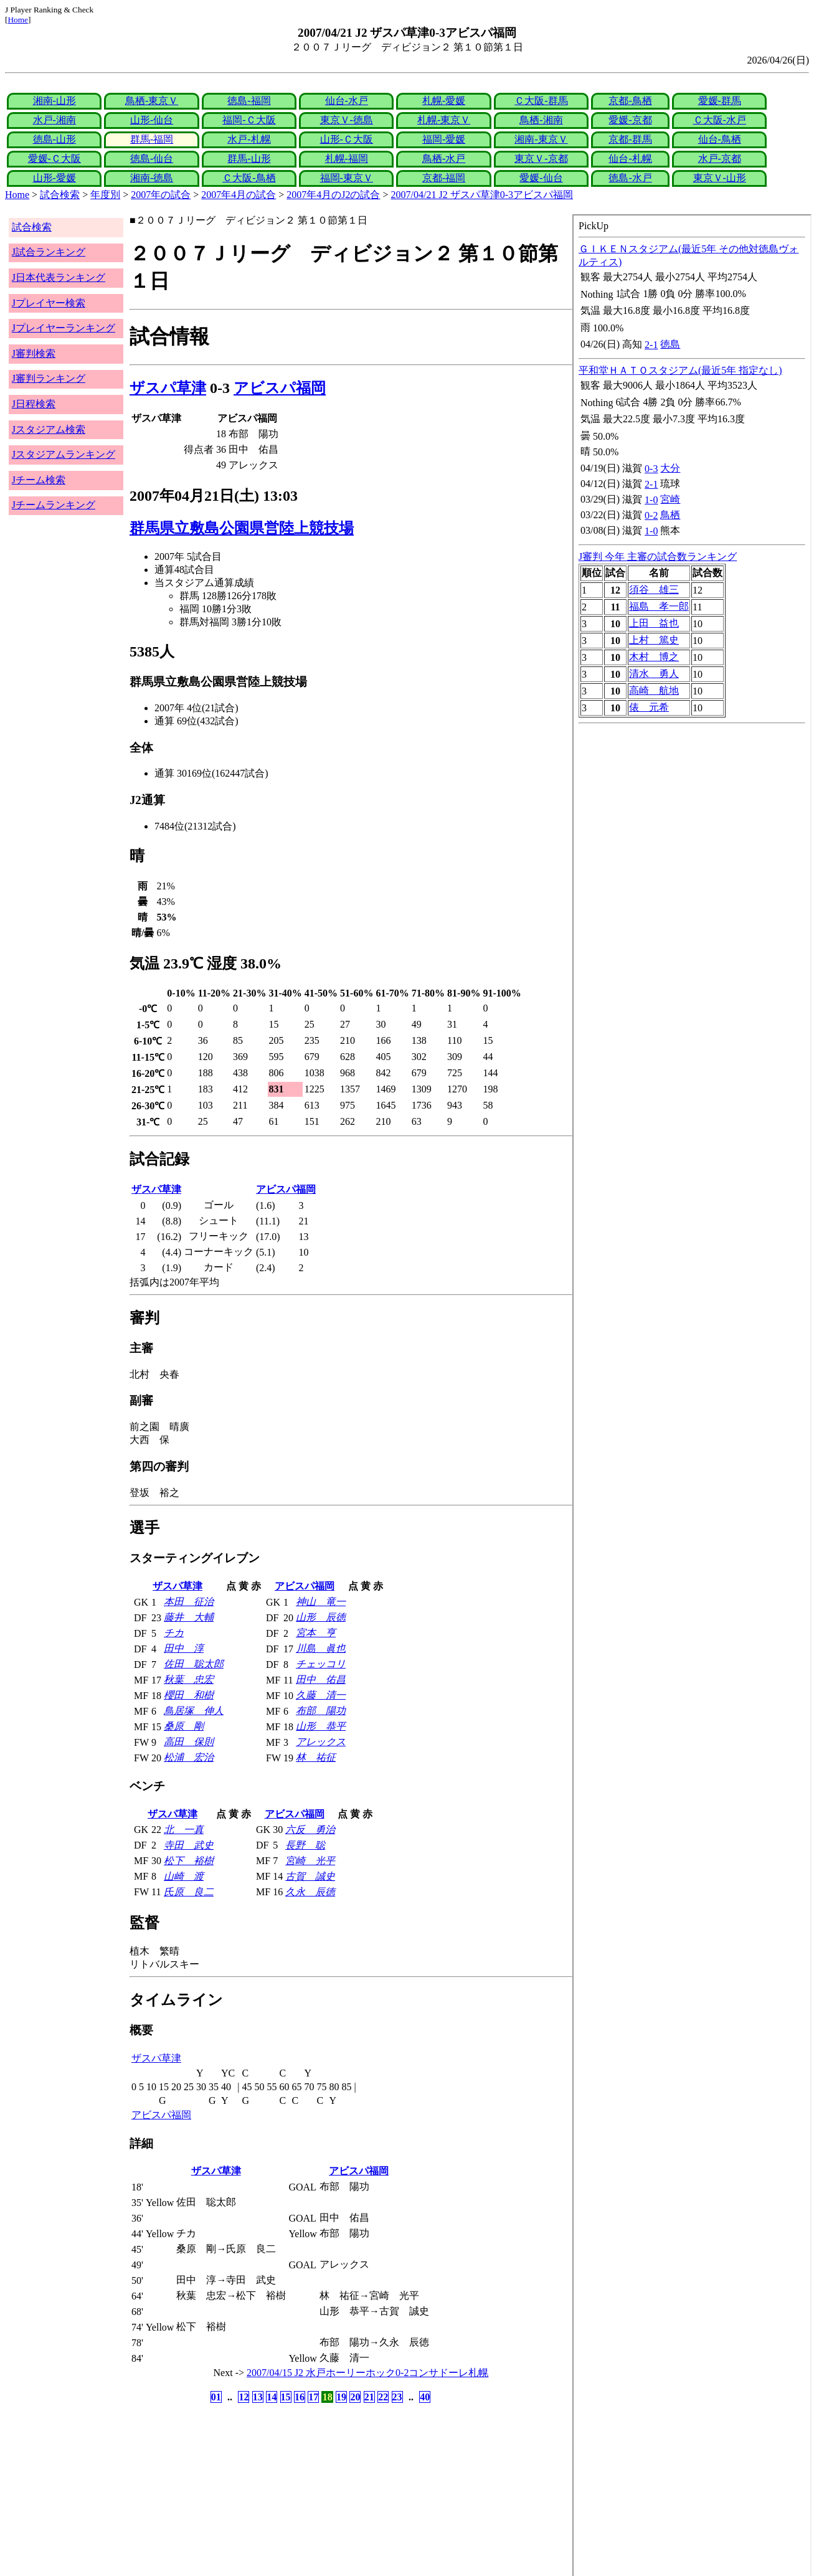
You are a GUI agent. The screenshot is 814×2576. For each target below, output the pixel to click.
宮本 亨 (316, 1632)
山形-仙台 (151, 120)
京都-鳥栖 (629, 100)
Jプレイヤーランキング (63, 328)
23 (397, 2397)
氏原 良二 (189, 1892)
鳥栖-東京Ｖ (151, 100)
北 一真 (184, 1829)
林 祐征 (316, 1757)
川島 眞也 (321, 1648)
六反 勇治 (310, 1829)
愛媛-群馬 (719, 100)
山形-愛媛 (54, 178)
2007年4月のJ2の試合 (333, 194)
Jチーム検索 (38, 480)
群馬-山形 (248, 158)
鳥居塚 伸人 (194, 1710)
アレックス (321, 1741)
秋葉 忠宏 (189, 1679)
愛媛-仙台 (540, 178)
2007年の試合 (161, 194)
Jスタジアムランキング (63, 454)
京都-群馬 (629, 139)
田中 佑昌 (321, 1679)
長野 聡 (305, 1845)
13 (258, 2397)
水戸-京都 (719, 158)
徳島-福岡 (248, 100)
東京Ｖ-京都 (540, 158)
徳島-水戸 (629, 178)
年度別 (105, 194)
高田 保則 (189, 1741)
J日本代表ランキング (58, 277)
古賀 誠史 (310, 1876)
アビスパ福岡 (280, 388)
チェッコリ (321, 1664)
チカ (174, 1632)
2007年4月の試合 (238, 194)
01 (216, 2397)
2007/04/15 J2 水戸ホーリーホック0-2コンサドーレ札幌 (367, 2372)
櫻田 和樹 (189, 1695)
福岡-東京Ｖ (346, 178)
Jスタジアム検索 (48, 429)
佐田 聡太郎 (194, 1664)
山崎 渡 (184, 1876)
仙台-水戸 (346, 100)
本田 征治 (189, 1601)
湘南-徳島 (151, 178)
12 (243, 2397)
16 (300, 2397)
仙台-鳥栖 (719, 139)
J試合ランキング (48, 252)
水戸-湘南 (54, 120)
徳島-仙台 (151, 158)
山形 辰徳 (321, 1617)
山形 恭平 (321, 1726)
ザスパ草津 (168, 388)
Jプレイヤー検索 (48, 303)
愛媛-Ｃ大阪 (54, 158)
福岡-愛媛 (443, 139)
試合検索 (60, 194)
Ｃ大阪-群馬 (540, 100)
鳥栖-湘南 (540, 120)
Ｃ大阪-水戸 (719, 120)
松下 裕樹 (189, 1860)
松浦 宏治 (189, 1757)
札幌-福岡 (346, 158)
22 (383, 2397)
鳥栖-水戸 (443, 158)
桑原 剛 (184, 1726)
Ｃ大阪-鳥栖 (248, 178)
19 (341, 2397)
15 (286, 2397)
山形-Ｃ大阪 (346, 139)
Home (17, 19)
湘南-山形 (54, 100)
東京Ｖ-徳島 (346, 120)
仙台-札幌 (629, 158)
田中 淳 (184, 1648)
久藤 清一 (321, 1695)
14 (272, 2397)
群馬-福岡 (151, 139)
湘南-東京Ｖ (540, 139)
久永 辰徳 (310, 1892)
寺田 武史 (189, 1845)
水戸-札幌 (248, 139)
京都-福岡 (443, 178)
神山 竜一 (321, 1601)
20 (355, 2397)
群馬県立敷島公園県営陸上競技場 (242, 528)
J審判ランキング (48, 378)
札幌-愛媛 (443, 100)
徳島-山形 (54, 139)
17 (313, 2397)
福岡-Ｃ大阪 (248, 120)
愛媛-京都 (629, 120)
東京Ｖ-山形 (719, 178)
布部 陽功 (321, 1710)
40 (425, 2397)
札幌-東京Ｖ (443, 120)
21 (369, 2397)
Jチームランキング (53, 505)
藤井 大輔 (189, 1617)
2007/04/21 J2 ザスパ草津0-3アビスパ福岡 (482, 194)
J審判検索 (33, 353)
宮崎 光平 (310, 1860)
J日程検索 (33, 404)
